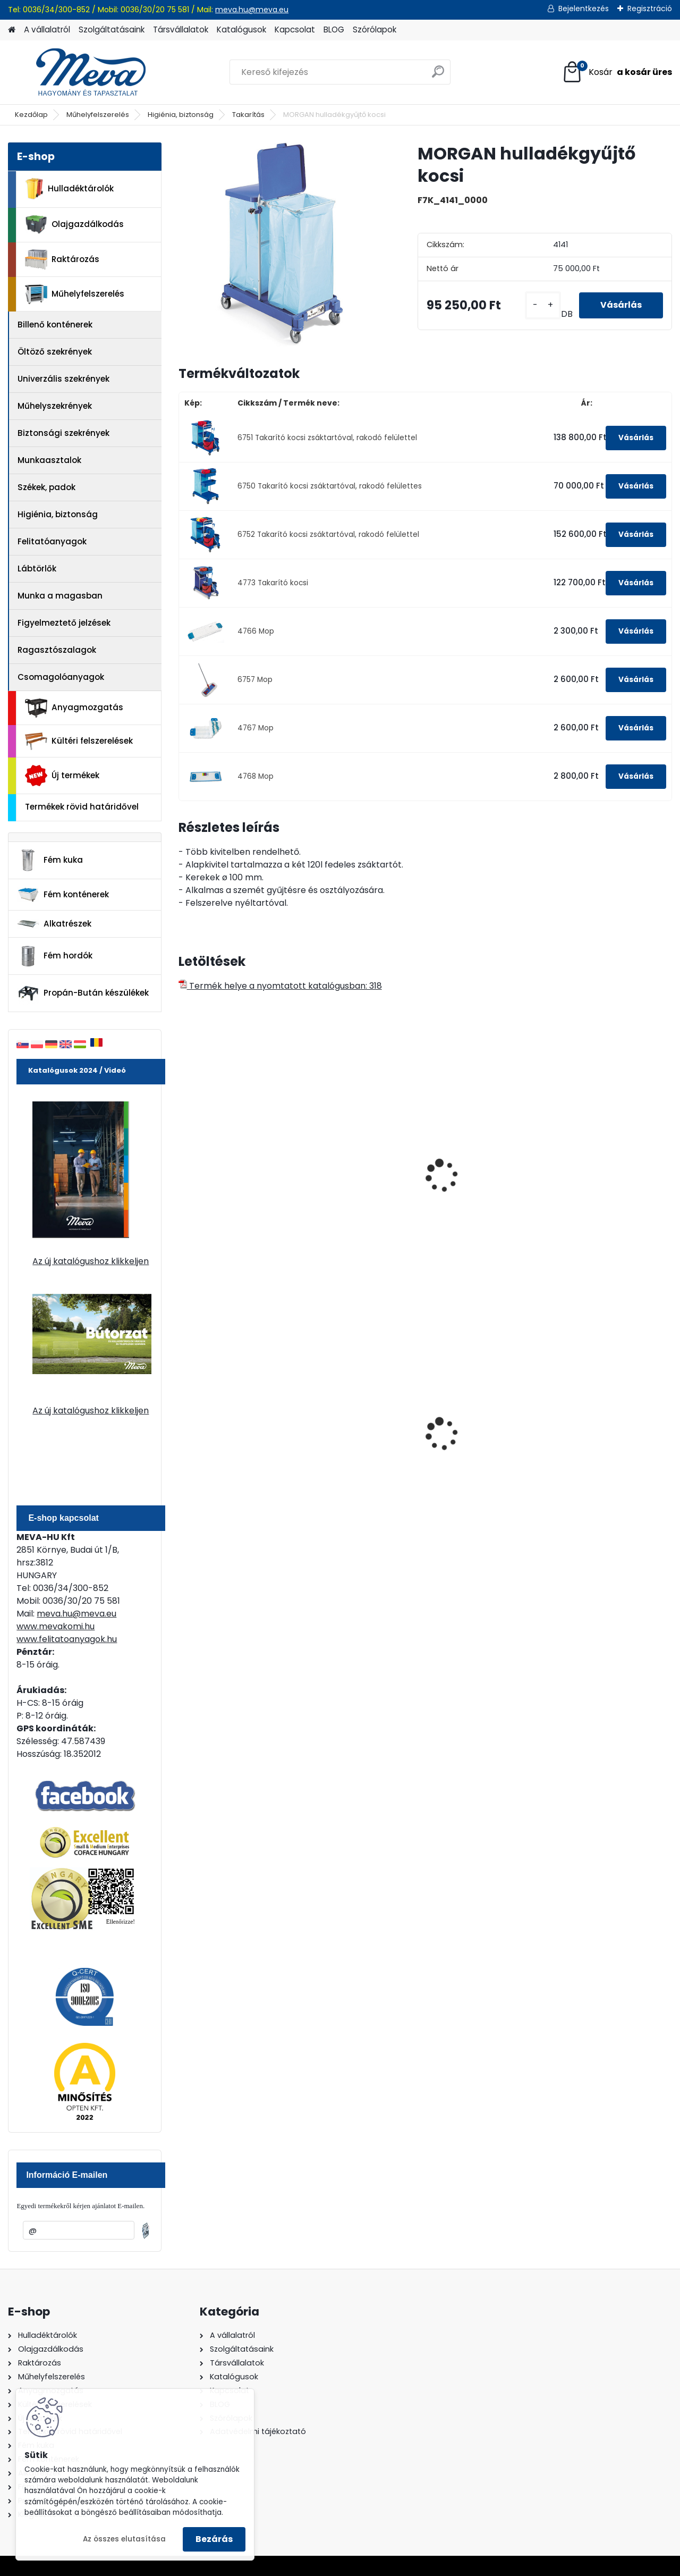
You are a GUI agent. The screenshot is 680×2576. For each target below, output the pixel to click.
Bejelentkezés (583, 8)
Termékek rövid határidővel (82, 806)
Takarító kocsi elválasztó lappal (221, 1182)
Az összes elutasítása (124, 2539)
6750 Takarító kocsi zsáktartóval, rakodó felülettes (329, 486)
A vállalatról (47, 29)
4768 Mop (255, 776)
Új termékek (62, 775)
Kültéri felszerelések (79, 741)
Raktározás (62, 259)
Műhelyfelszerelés (97, 115)
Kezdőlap (31, 115)
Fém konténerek (63, 894)
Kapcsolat (295, 29)
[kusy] (543, 305)
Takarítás (248, 115)
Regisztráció (649, 8)
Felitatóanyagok (52, 541)
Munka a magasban (60, 595)
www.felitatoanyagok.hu (66, 1639)
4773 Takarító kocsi (272, 583)
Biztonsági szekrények (63, 433)
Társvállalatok (180, 29)
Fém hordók (54, 956)
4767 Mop (255, 728)
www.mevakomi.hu (55, 1626)
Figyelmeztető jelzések (64, 622)
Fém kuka (50, 860)
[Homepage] (11, 30)
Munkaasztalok (49, 460)
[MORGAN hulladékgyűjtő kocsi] (281, 245)
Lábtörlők (37, 568)
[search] (438, 75)
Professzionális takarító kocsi (611, 1182)
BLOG (334, 29)
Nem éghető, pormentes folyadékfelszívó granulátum (361, 1438)
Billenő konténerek (55, 324)
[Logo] (81, 72)
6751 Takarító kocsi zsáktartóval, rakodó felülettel (327, 438)
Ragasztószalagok (57, 649)
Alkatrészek (54, 924)
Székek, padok (46, 487)
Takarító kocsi (341, 1177)
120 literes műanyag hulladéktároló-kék (228, 1432)
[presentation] (182, 1164)
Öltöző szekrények (55, 351)
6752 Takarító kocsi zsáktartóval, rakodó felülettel (328, 534)
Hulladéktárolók (69, 189)
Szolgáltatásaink (111, 29)
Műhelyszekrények (55, 405)
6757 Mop (255, 680)
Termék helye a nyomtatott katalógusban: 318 (280, 986)
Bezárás (214, 2539)
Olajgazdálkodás (74, 224)
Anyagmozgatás (74, 708)
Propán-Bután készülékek (83, 993)
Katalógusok (241, 29)
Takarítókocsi (465, 1177)
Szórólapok (374, 29)
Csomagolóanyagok (61, 677)
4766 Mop (255, 631)
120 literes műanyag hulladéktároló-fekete (607, 1432)
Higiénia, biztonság (181, 115)
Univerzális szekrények (63, 378)
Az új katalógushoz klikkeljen (90, 1261)
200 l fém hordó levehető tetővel (487, 1432)
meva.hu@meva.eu (251, 9)
